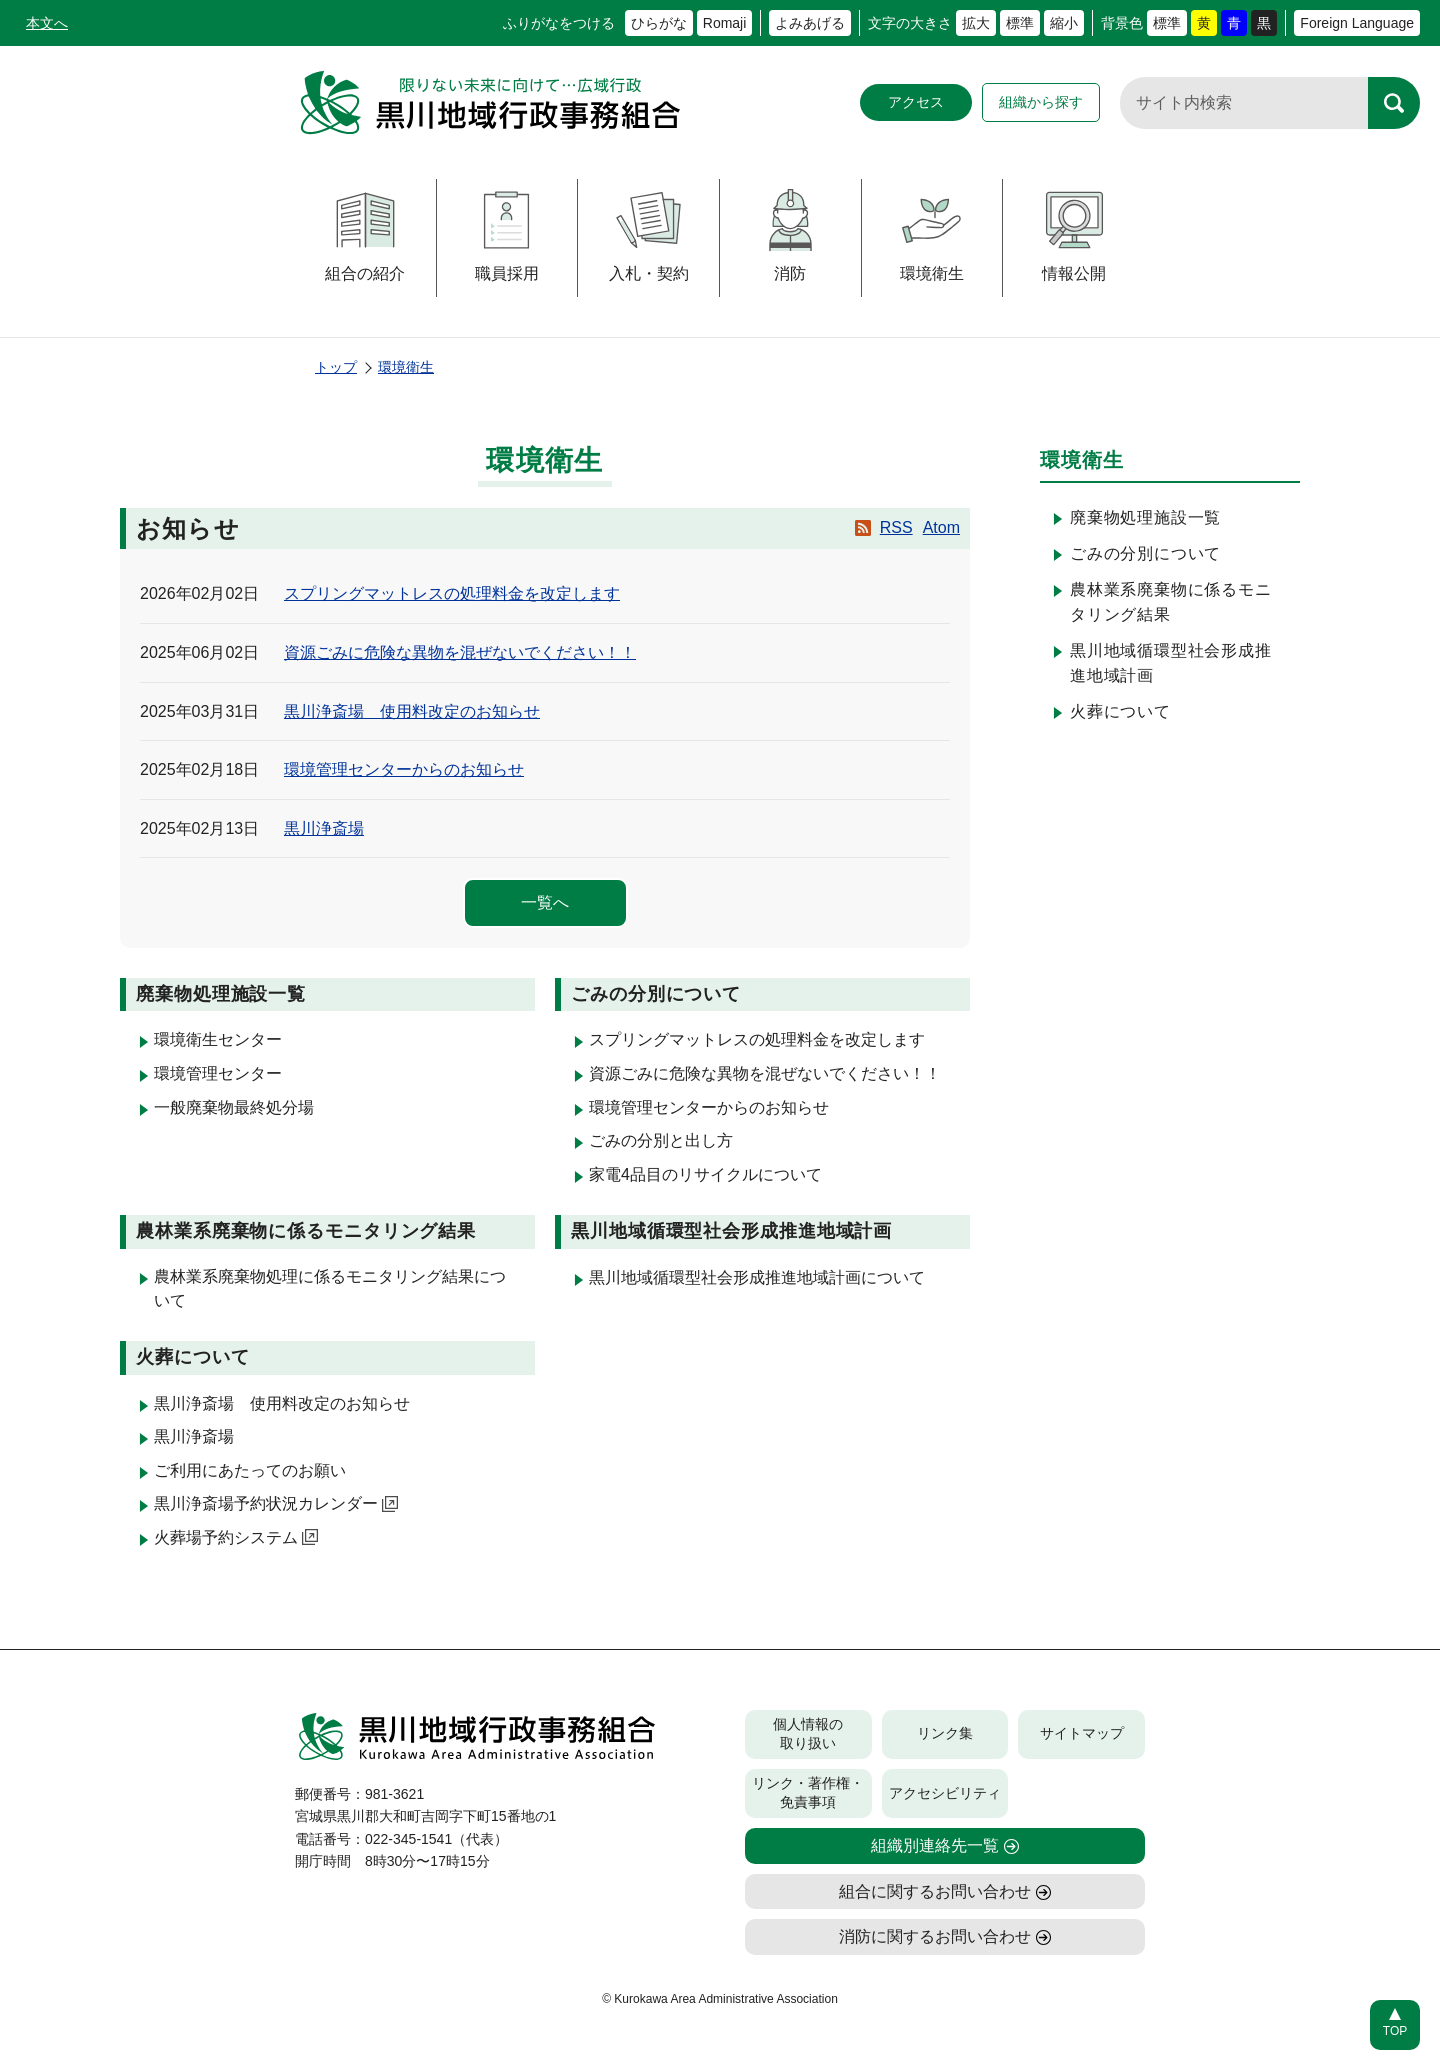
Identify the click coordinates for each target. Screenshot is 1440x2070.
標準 (1020, 23)
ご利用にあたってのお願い (250, 1470)
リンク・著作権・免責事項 (808, 1793)
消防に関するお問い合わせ (935, 1936)
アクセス (916, 102)
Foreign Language (1357, 23)
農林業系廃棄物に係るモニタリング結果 (1171, 602)
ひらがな (659, 23)
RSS (896, 527)
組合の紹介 (365, 235)
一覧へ (545, 902)
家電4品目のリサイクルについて (705, 1174)
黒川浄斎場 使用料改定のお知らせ (412, 711)
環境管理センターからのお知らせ (404, 769)
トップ (336, 367)
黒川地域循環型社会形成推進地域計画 (1171, 663)
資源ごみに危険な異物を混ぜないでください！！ (460, 652)
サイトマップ (1082, 1733)
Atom (941, 527)
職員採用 (506, 235)
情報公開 (1074, 235)
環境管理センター (218, 1073)
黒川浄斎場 (324, 828)
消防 (790, 235)
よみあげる (810, 23)
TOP (1395, 2031)
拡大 (976, 23)
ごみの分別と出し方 (661, 1140)
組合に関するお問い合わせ (935, 1891)
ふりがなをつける (559, 23)
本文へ (47, 23)
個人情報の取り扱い (808, 1734)
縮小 (1064, 23)
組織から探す (1041, 102)
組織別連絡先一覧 (935, 1845)
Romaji (725, 23)
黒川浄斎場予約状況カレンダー (276, 1503)
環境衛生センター (218, 1039)
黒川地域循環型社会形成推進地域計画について (757, 1277)
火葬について (1120, 711)
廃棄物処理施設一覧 (1145, 517)
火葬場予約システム (236, 1537)
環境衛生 (931, 235)
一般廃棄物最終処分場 (234, 1107)
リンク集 (945, 1733)
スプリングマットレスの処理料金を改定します (452, 593)
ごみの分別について (1145, 553)
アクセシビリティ (945, 1793)
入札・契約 (649, 235)
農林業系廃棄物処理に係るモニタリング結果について (330, 1288)
